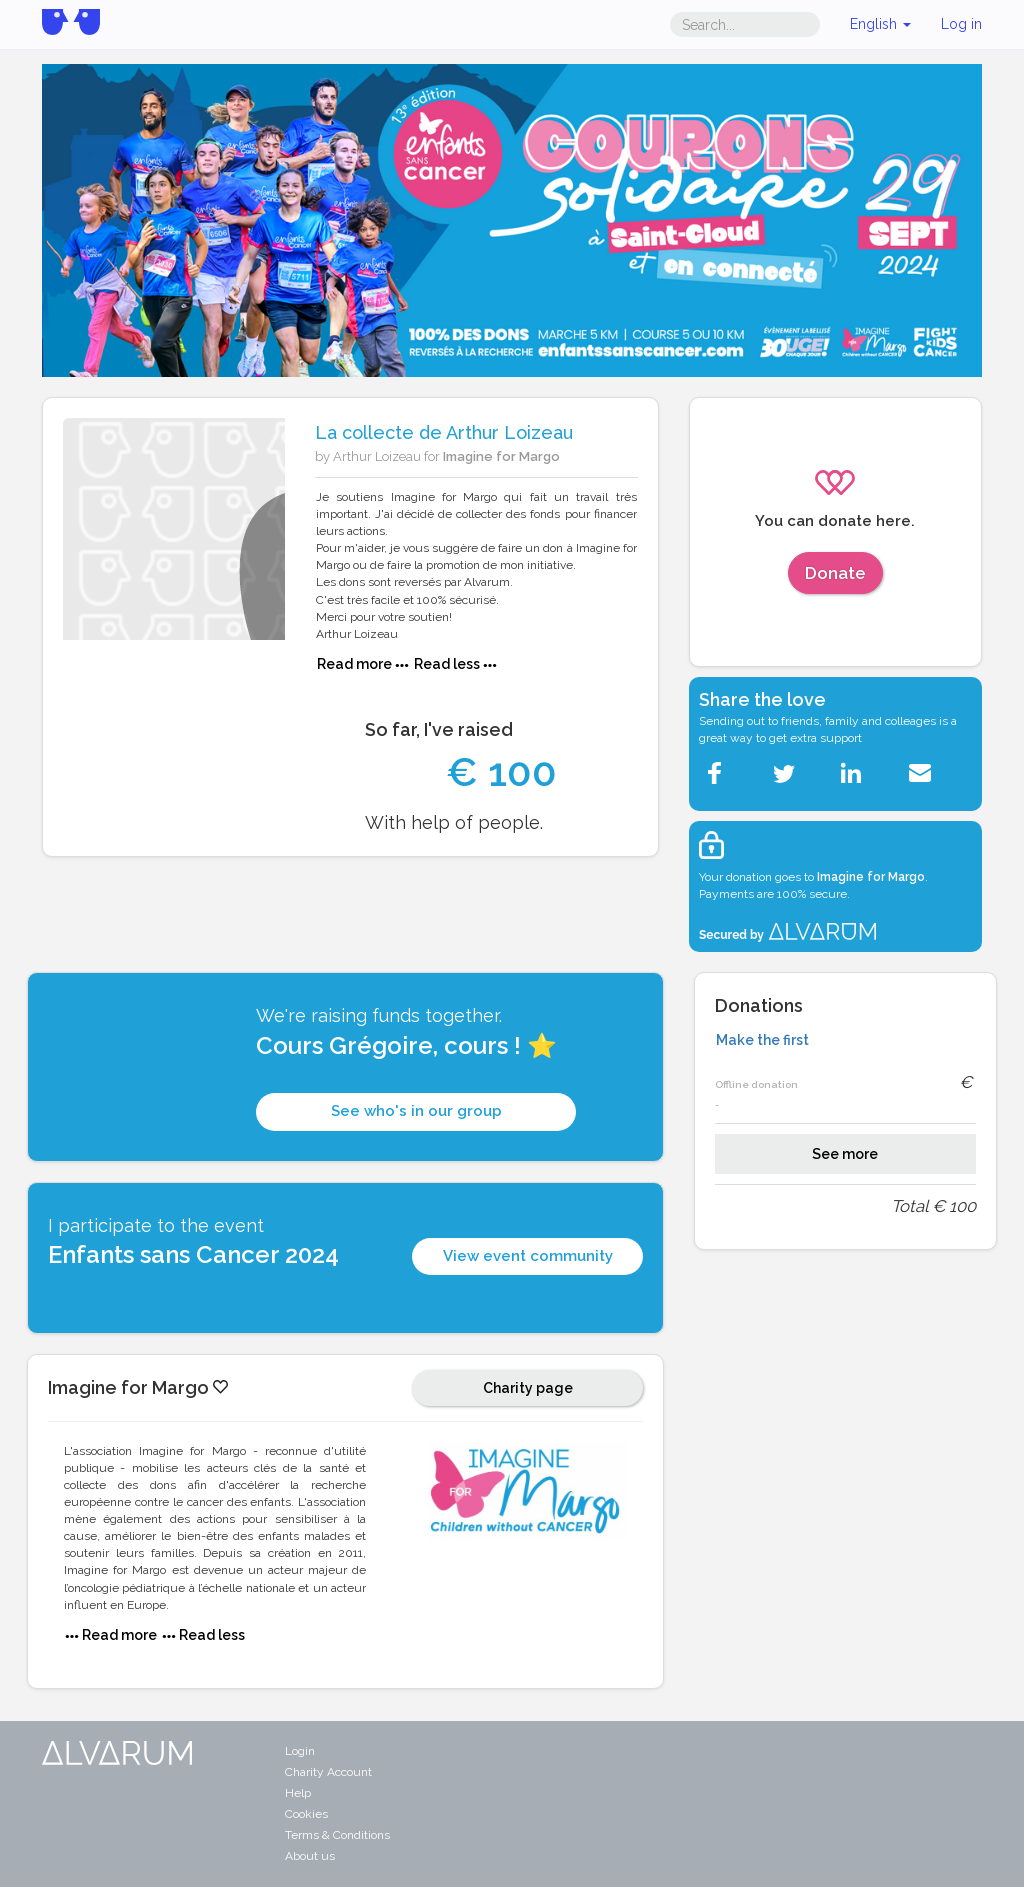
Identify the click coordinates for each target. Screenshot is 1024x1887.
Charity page (528, 1388)
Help (298, 1793)
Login (300, 1751)
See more (845, 1154)
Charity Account (328, 1772)
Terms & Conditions (337, 1835)
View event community (528, 1256)
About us (310, 1856)
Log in (961, 24)
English (880, 24)
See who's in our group (416, 1111)
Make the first (762, 1040)
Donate (835, 573)
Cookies (306, 1814)
